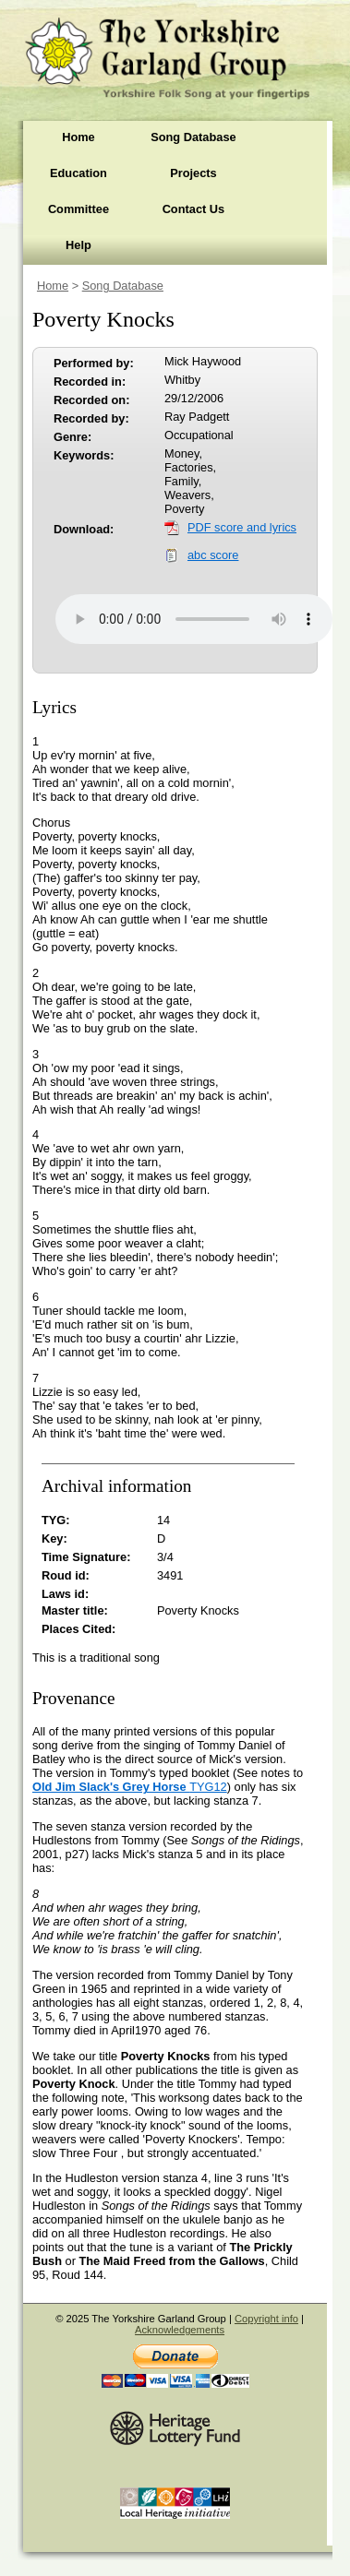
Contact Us (194, 209)
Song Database (193, 137)
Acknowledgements (179, 2329)
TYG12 (129, 1787)
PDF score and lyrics (241, 527)
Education (78, 173)
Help (78, 245)
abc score (212, 555)
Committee (78, 209)
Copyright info (266, 2318)
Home (78, 137)
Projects (193, 173)
